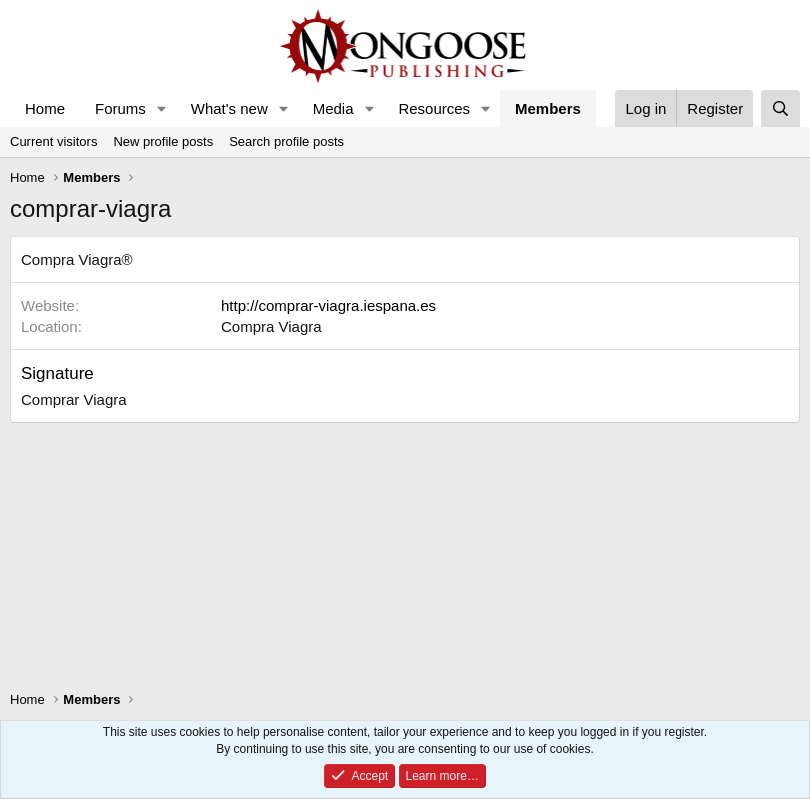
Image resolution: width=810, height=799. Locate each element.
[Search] (780, 108)
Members (548, 108)
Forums (120, 108)
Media (333, 108)
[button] (162, 108)
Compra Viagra (271, 326)
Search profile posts (286, 141)
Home (45, 108)
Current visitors (53, 141)
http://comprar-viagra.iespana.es (328, 305)
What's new (229, 108)
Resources (434, 108)
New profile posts (163, 141)
